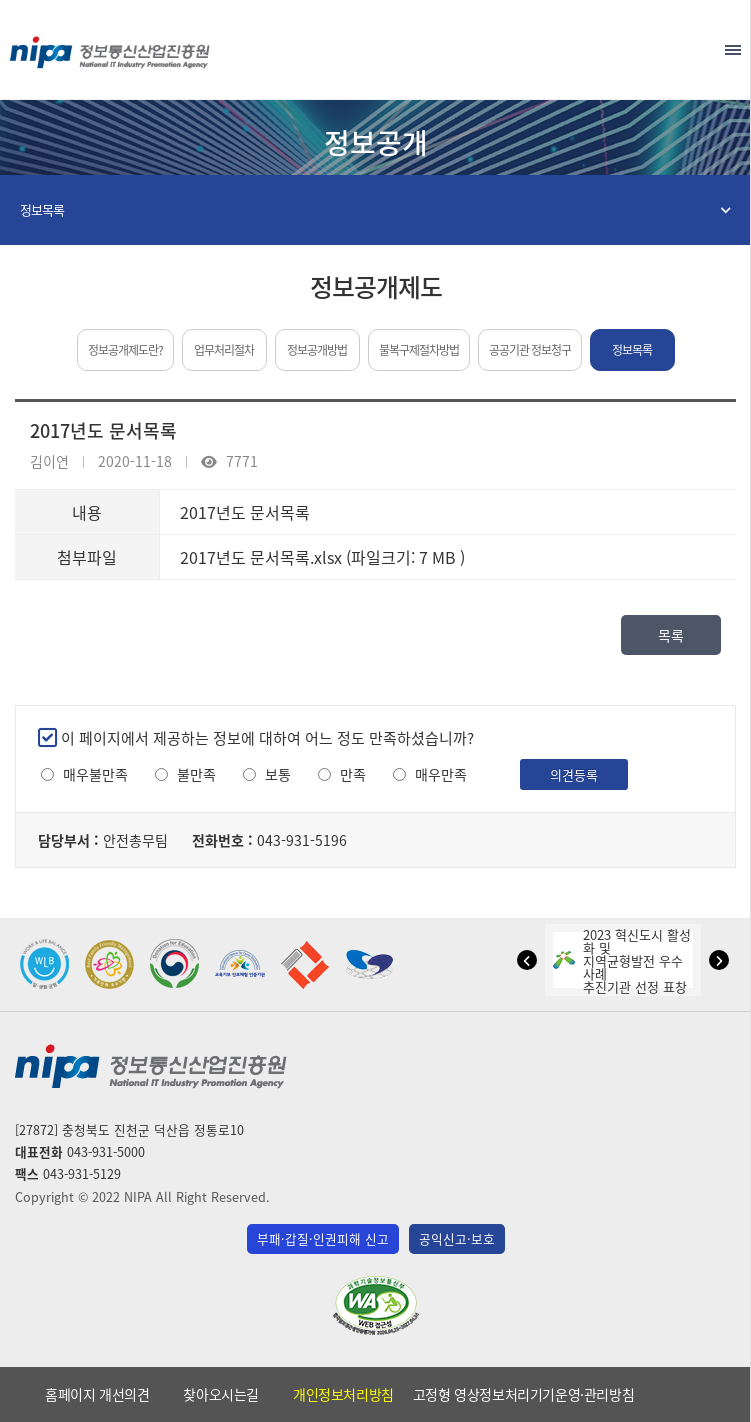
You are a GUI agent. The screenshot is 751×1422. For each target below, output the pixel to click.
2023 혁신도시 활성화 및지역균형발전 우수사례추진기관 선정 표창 (622, 960)
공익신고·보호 (457, 1238)
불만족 (196, 774)
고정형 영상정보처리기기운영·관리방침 (523, 1394)
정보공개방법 (317, 350)
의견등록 (574, 774)
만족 (353, 774)
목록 (671, 635)
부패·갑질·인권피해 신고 (323, 1238)
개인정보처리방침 (343, 1394)
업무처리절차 (224, 350)
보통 (278, 774)
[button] (527, 960)
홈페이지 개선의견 (97, 1394)
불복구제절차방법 (419, 350)
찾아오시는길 (221, 1394)
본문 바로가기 (375, 0)
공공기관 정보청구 (530, 350)
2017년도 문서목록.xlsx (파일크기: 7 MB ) (322, 557)
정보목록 (42, 209)
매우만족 (441, 774)
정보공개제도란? (125, 350)
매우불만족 (95, 774)
